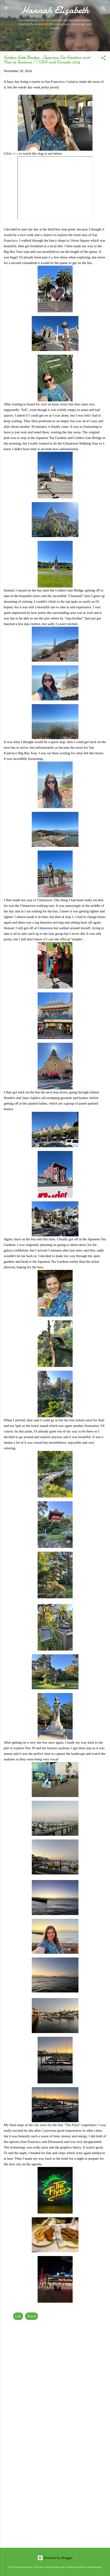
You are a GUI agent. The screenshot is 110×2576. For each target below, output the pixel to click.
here (15, 153)
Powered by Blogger (55, 2558)
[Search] (103, 9)
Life (18, 2316)
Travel (31, 2316)
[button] (103, 58)
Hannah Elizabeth (55, 10)
